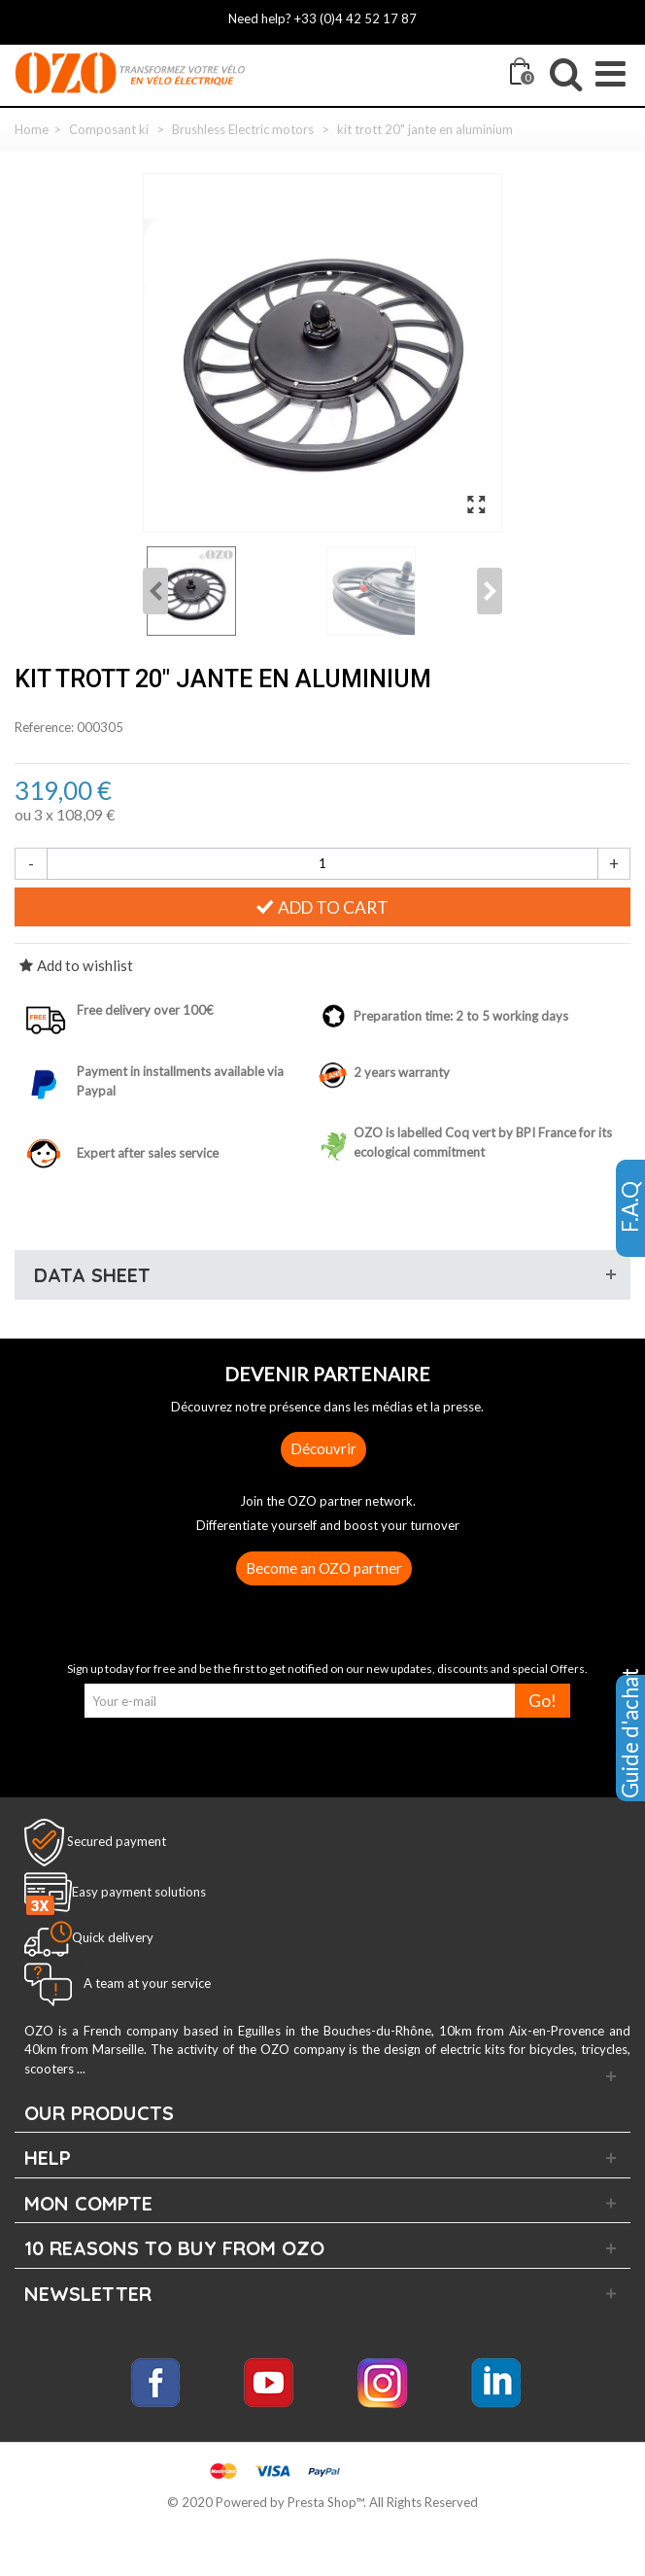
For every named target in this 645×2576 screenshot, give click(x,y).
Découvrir (323, 1448)
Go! (542, 1700)
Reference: (44, 727)
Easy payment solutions (139, 1891)
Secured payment (116, 1840)
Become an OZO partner (324, 1568)
